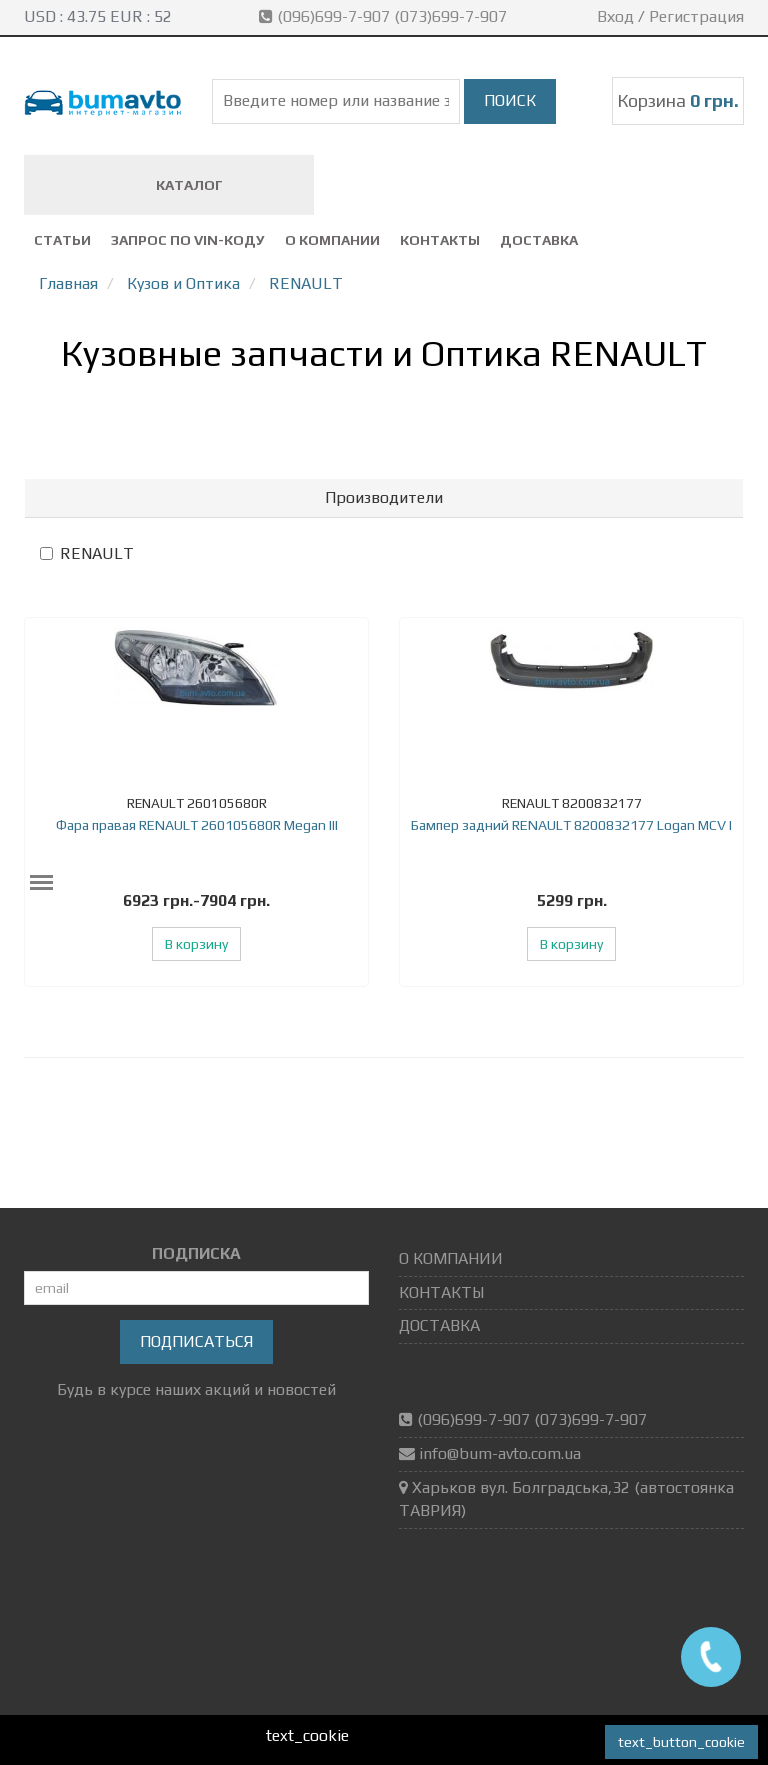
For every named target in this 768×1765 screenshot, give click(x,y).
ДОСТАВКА (539, 240)
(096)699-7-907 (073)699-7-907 (385, 16)
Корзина (678, 100)
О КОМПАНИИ (332, 240)
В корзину (196, 944)
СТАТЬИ (62, 240)
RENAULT (87, 553)
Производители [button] (384, 497)
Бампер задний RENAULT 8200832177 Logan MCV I (571, 825)
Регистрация (696, 16)
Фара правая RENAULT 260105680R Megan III (197, 825)
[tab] (384, 498)
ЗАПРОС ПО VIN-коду (188, 240)
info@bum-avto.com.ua (500, 1453)
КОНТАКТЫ (440, 240)
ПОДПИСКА (196, 1253)
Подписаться (196, 1341)
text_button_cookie (681, 1742)
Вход (615, 16)
